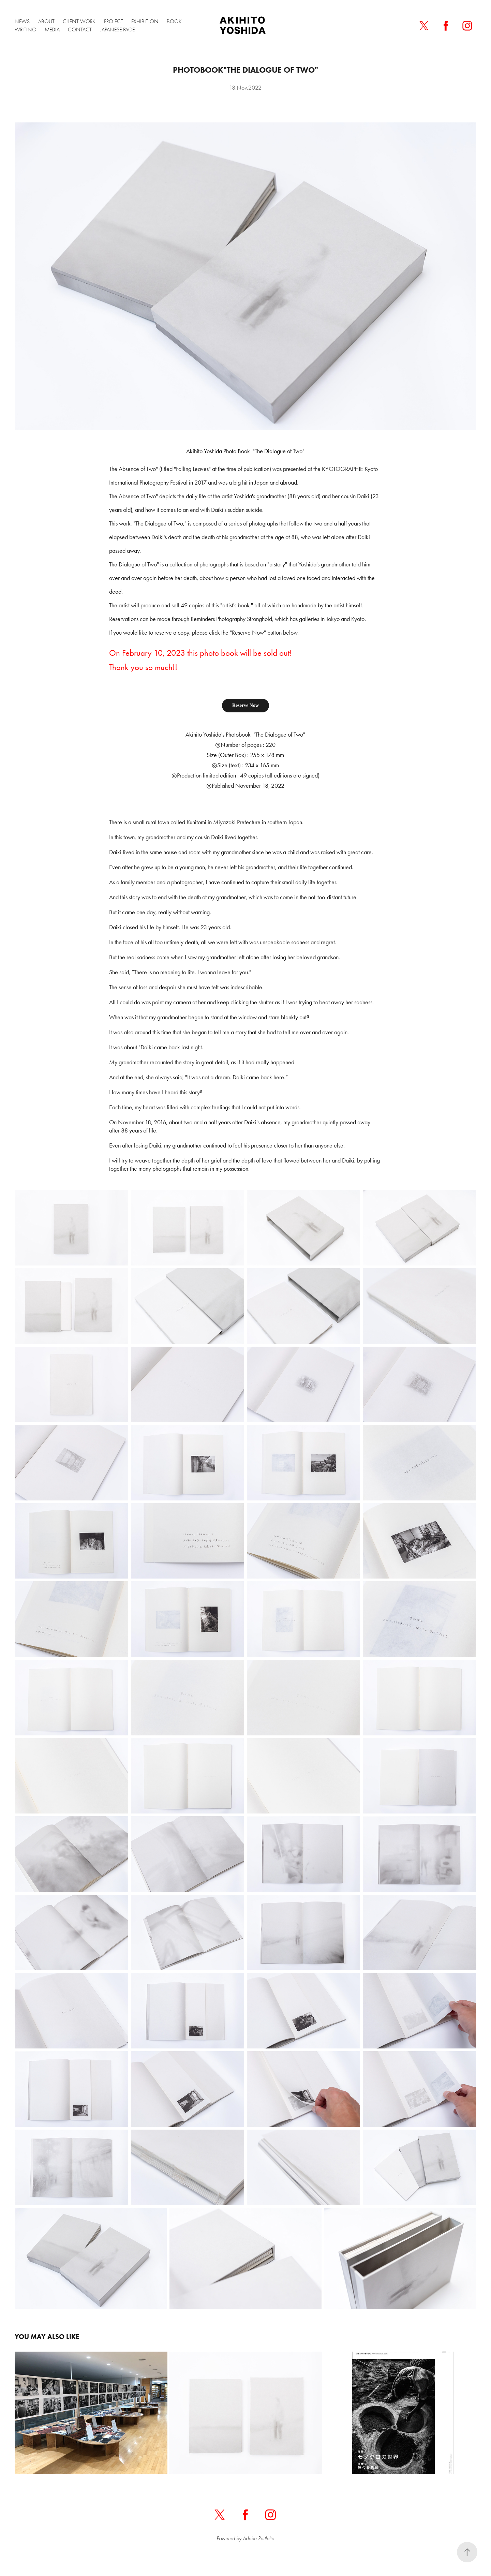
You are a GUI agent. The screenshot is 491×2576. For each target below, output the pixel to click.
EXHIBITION (145, 21)
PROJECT (113, 21)
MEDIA (52, 30)
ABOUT (46, 21)
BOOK (174, 21)
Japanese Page (117, 30)
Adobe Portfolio (258, 2538)
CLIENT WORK (79, 21)
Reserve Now (245, 705)
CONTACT (80, 30)
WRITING (25, 30)
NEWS (22, 21)
